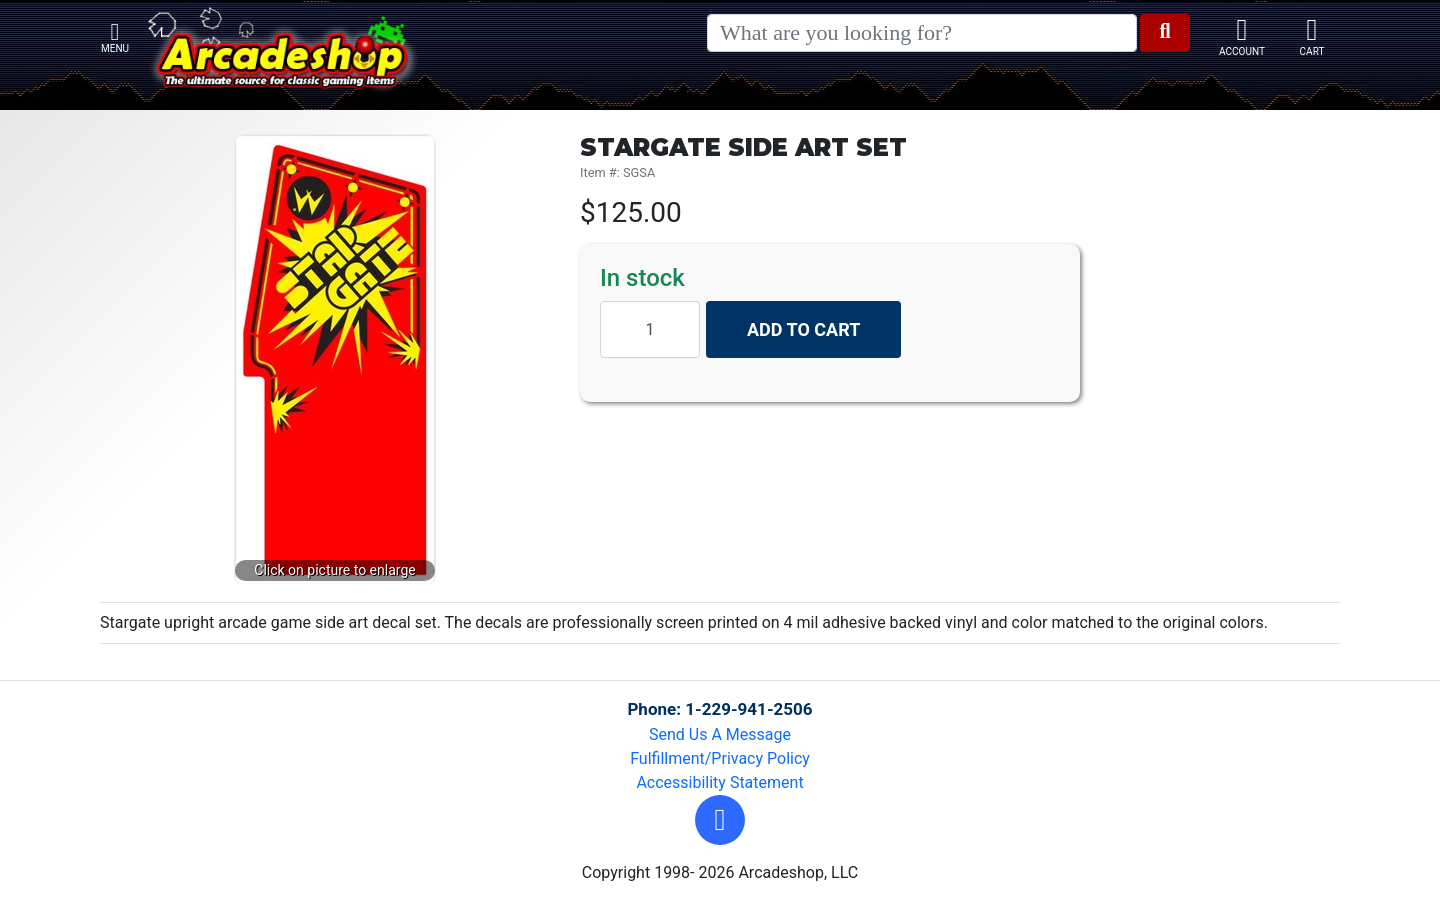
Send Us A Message (720, 734)
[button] (720, 820)
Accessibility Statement (719, 782)
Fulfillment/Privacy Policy (720, 758)
